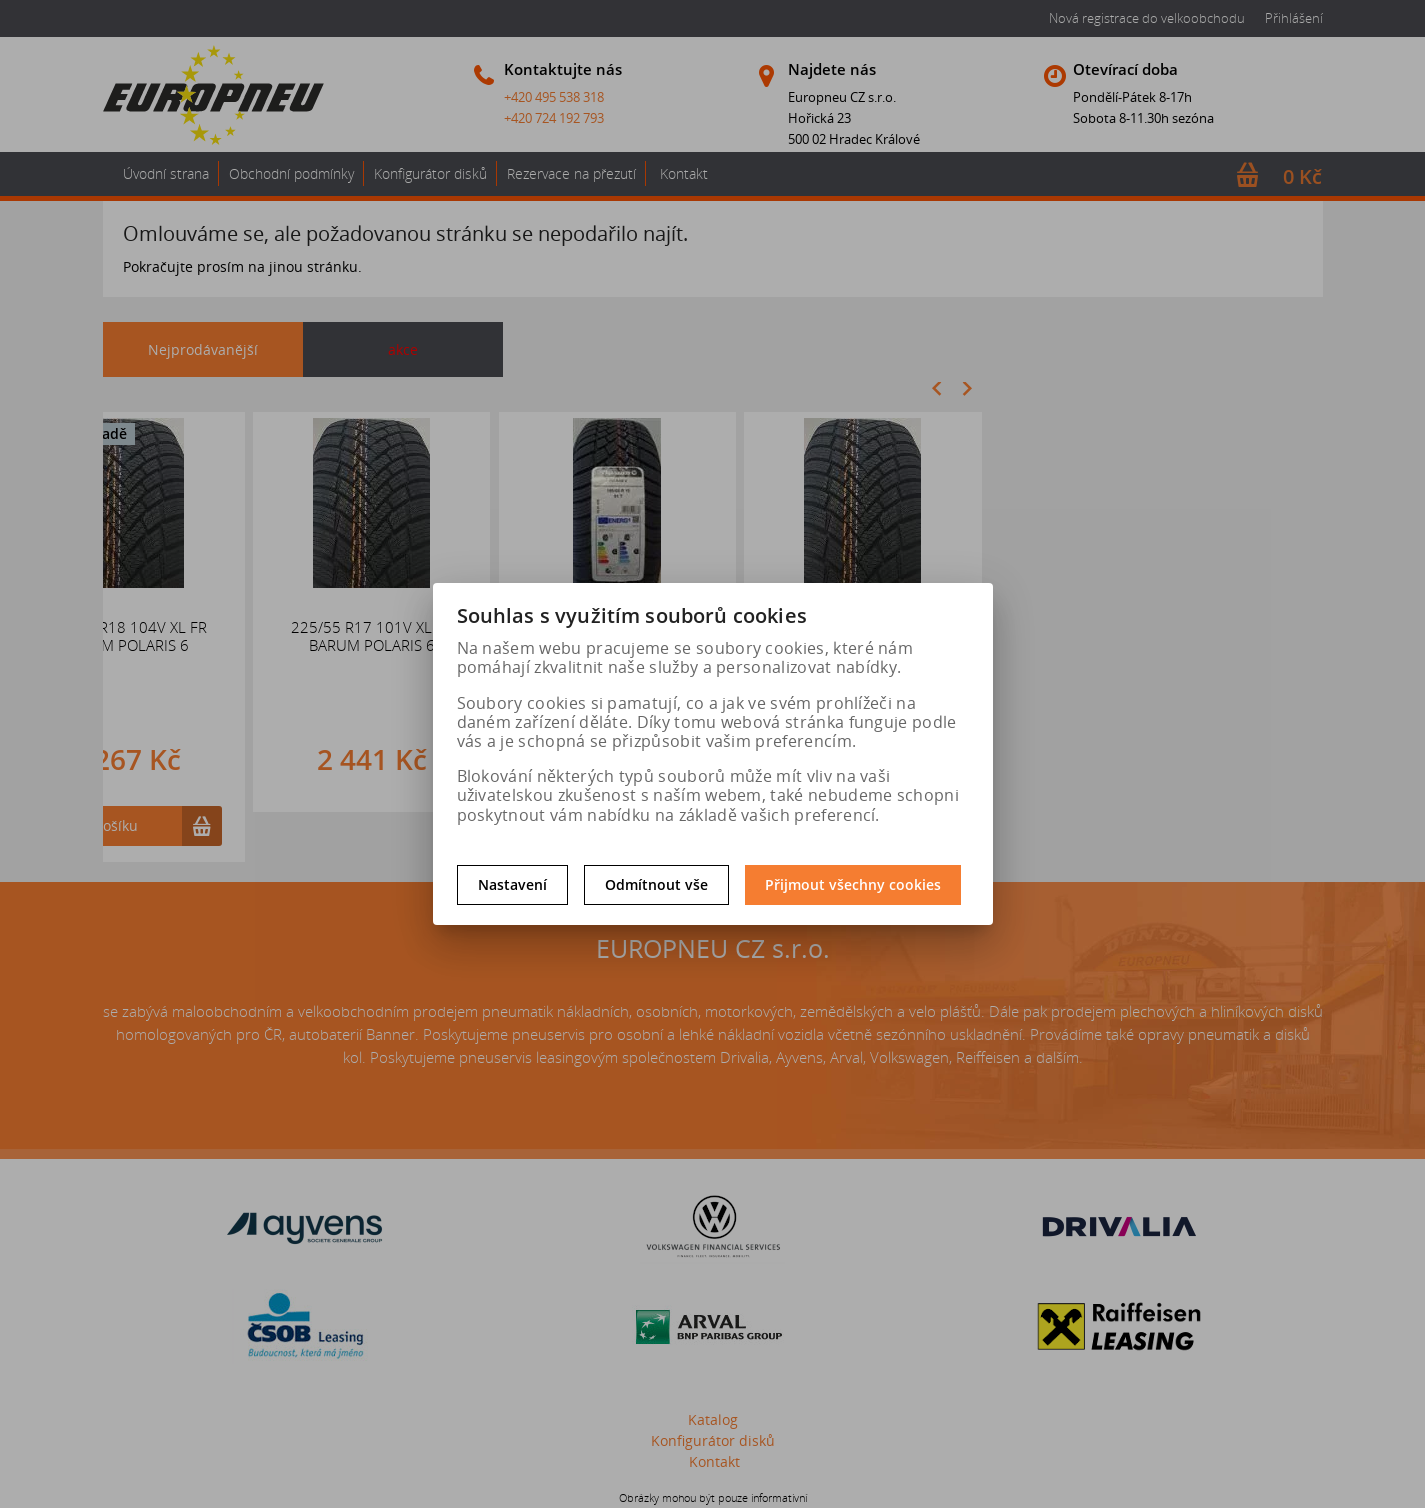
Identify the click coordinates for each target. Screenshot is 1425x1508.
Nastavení (512, 884)
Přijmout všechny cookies (853, 884)
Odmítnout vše (656, 884)
